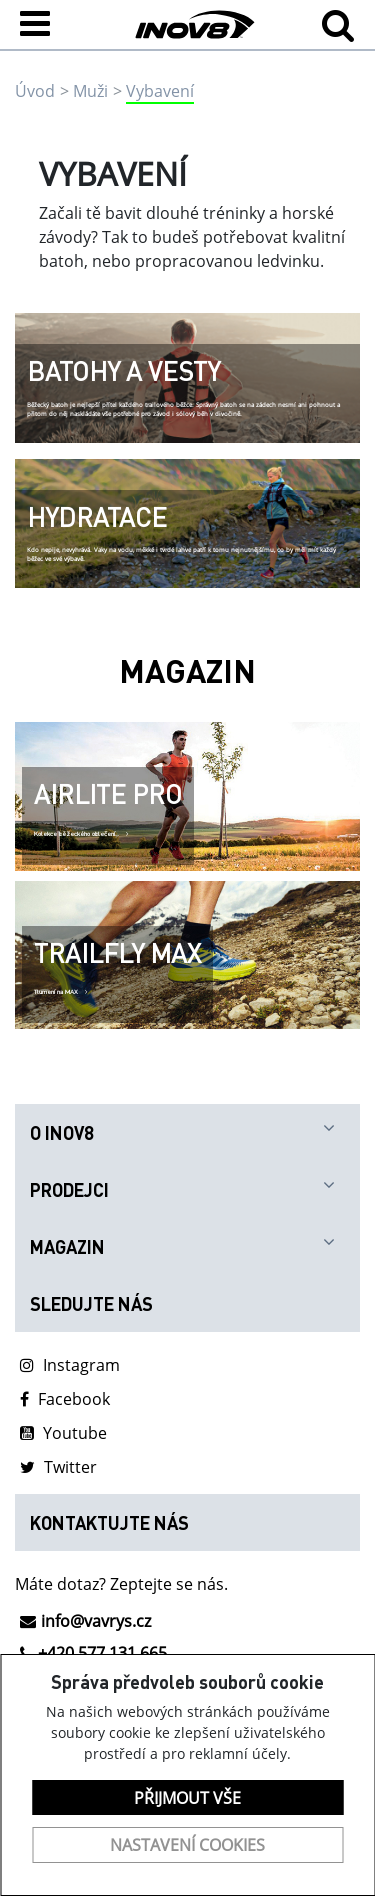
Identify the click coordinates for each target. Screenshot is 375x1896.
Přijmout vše (187, 1798)
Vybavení (160, 91)
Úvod (35, 91)
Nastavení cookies (187, 1845)
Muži (90, 91)
